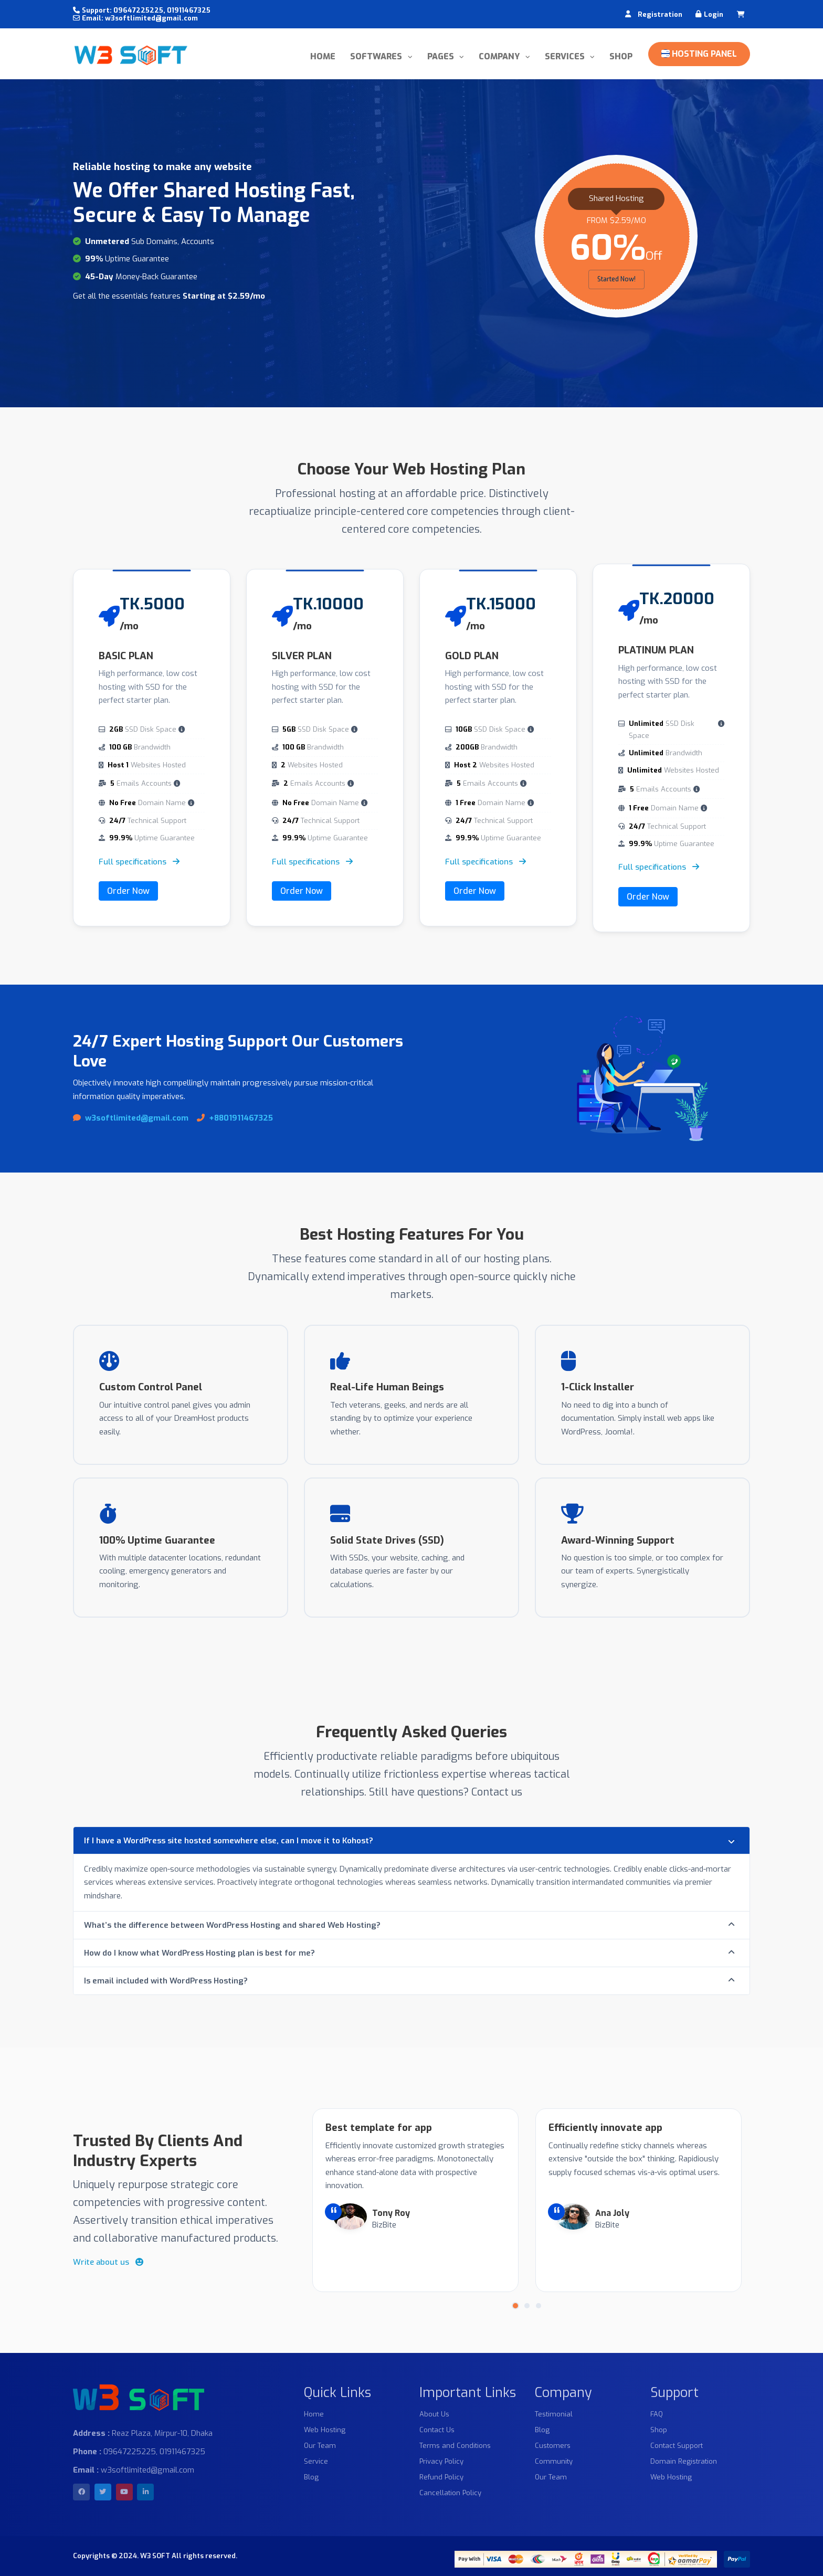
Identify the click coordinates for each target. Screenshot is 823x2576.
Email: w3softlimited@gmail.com (135, 18)
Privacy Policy (441, 2461)
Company (500, 56)
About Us (434, 2414)
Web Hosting (324, 2429)
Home (322, 56)
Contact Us (437, 2429)
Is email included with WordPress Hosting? (166, 1981)
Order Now (128, 890)
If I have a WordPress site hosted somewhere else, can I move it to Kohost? (228, 1840)
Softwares (377, 56)
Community (554, 2461)
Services (566, 56)
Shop (620, 56)
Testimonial (554, 2414)
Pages (441, 56)
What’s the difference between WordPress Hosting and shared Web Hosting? (232, 1925)
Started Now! (616, 279)
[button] (515, 2305)
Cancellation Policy (450, 2492)
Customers (553, 2445)
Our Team (320, 2445)
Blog (311, 2477)
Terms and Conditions (455, 2445)
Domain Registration (683, 2461)
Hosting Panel (699, 53)
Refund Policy (441, 2477)
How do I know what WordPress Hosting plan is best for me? (199, 1953)
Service (316, 2461)
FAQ (656, 2414)
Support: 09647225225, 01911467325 (141, 10)
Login (713, 14)
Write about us (108, 2262)
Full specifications (139, 862)
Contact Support (676, 2445)
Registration (660, 14)
